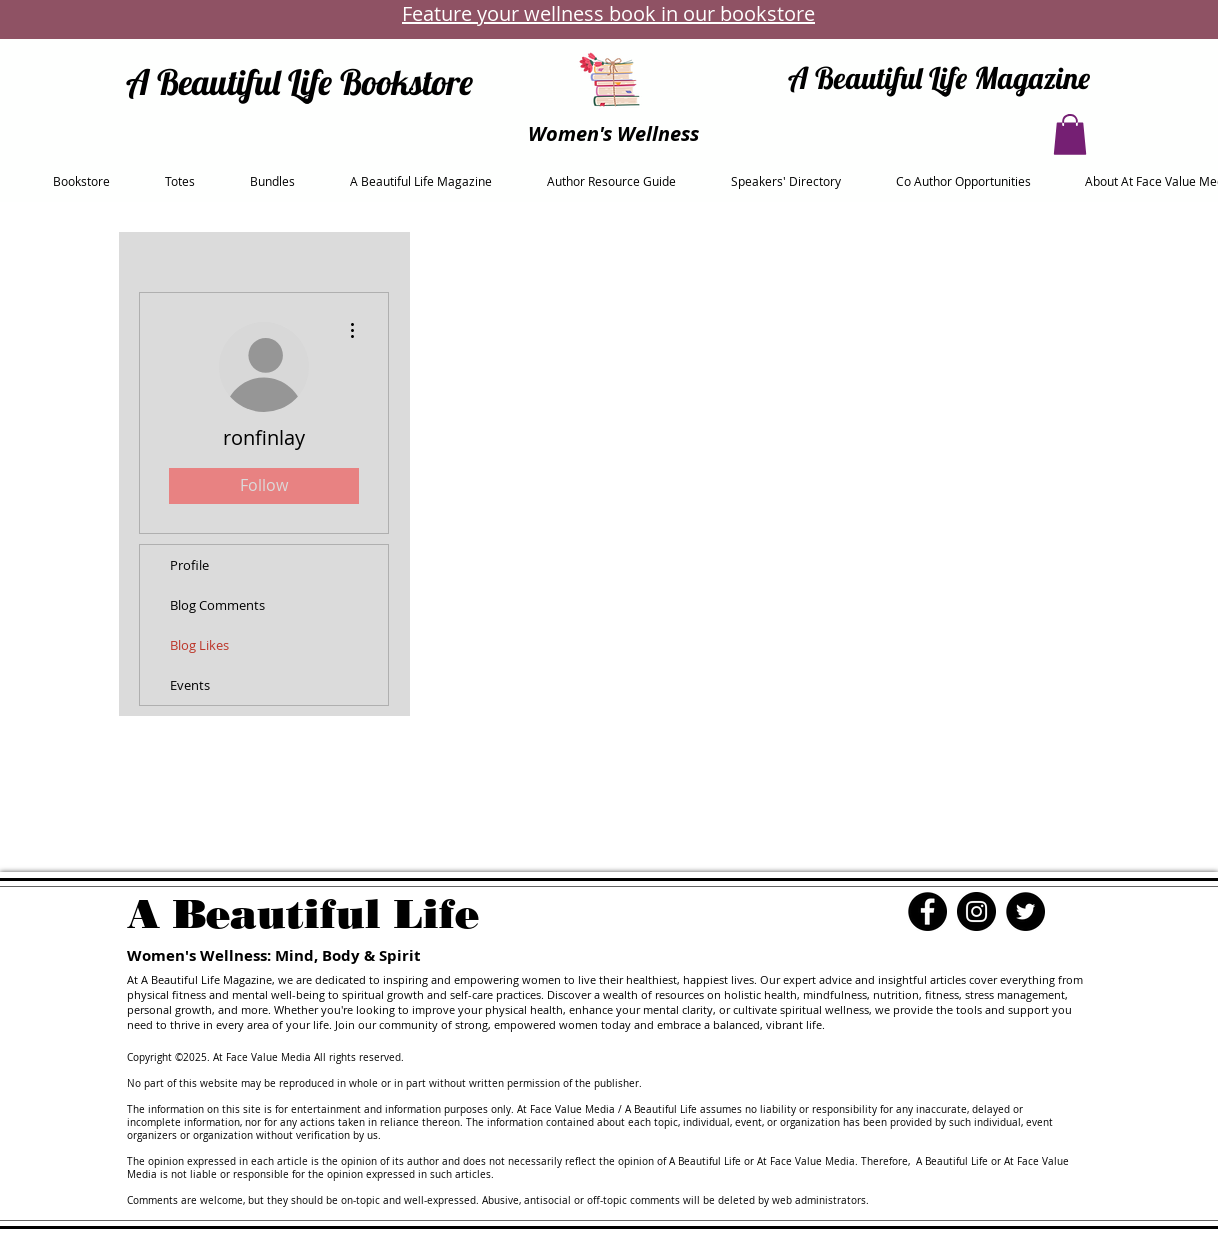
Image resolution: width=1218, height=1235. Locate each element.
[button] (1070, 134)
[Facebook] (927, 911)
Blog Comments (217, 605)
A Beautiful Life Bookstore (299, 82)
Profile (189, 565)
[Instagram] (976, 911)
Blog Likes (199, 645)
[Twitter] (1025, 911)
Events (190, 685)
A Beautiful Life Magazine (939, 78)
